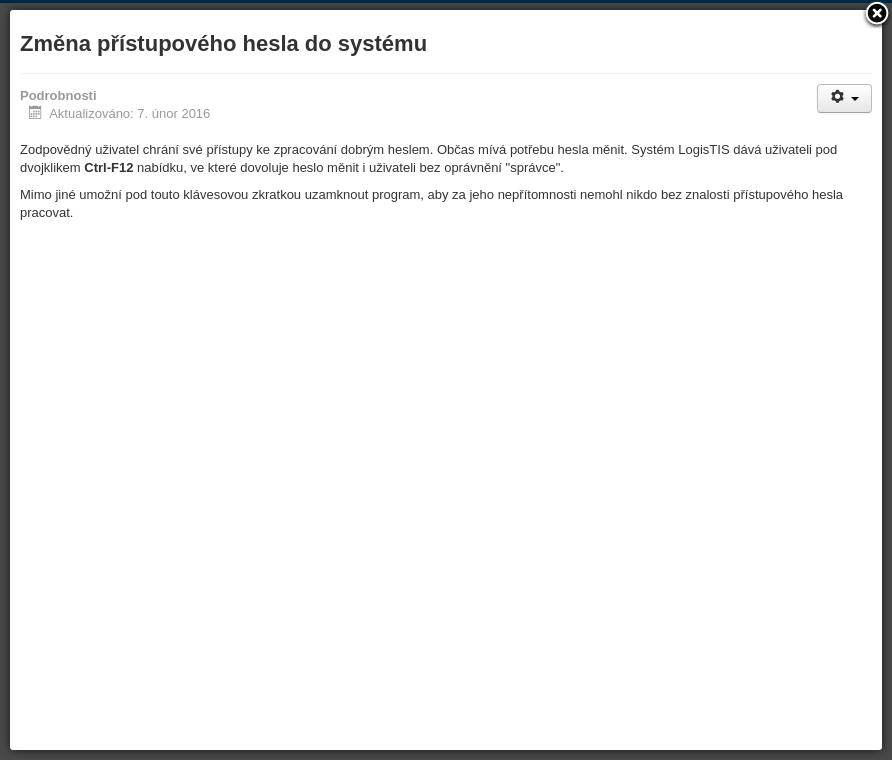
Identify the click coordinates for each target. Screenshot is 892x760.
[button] (877, 15)
